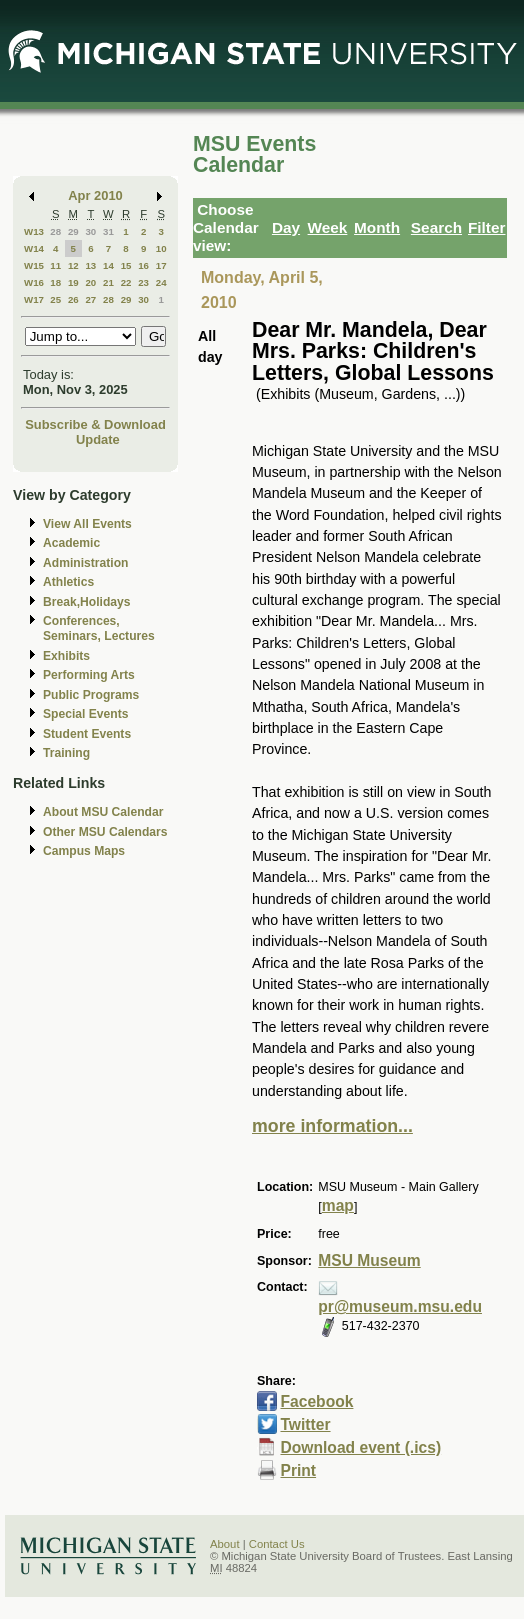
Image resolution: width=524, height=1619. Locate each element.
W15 (34, 265)
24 (161, 282)
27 (90, 299)
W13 (34, 231)
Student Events (87, 734)
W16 (34, 282)
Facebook (316, 1401)
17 (161, 265)
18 (55, 282)
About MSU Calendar (103, 812)
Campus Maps (84, 851)
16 (143, 265)
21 (108, 282)
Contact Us (277, 1544)
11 (55, 265)
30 (90, 231)
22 (126, 282)
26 (73, 299)
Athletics (68, 582)
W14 (34, 248)
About (225, 1544)
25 (55, 299)
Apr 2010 (95, 195)
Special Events (85, 714)
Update (98, 439)
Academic (71, 543)
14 (108, 265)
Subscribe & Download (95, 424)
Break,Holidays (87, 602)
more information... (332, 1126)
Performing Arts (89, 675)
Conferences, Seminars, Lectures (99, 628)
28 (55, 231)
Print (298, 1470)
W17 (34, 299)
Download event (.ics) (360, 1447)
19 (73, 282)
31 (108, 231)
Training (66, 753)
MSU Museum (369, 1260)
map (338, 1205)
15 (126, 265)
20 (90, 282)
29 (73, 231)
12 (73, 265)
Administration (85, 563)
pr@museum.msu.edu (400, 1306)
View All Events (87, 524)
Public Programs (91, 695)
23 (143, 282)
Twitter (305, 1424)
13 (90, 265)
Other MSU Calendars (105, 832)
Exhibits (66, 656)
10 (161, 248)
